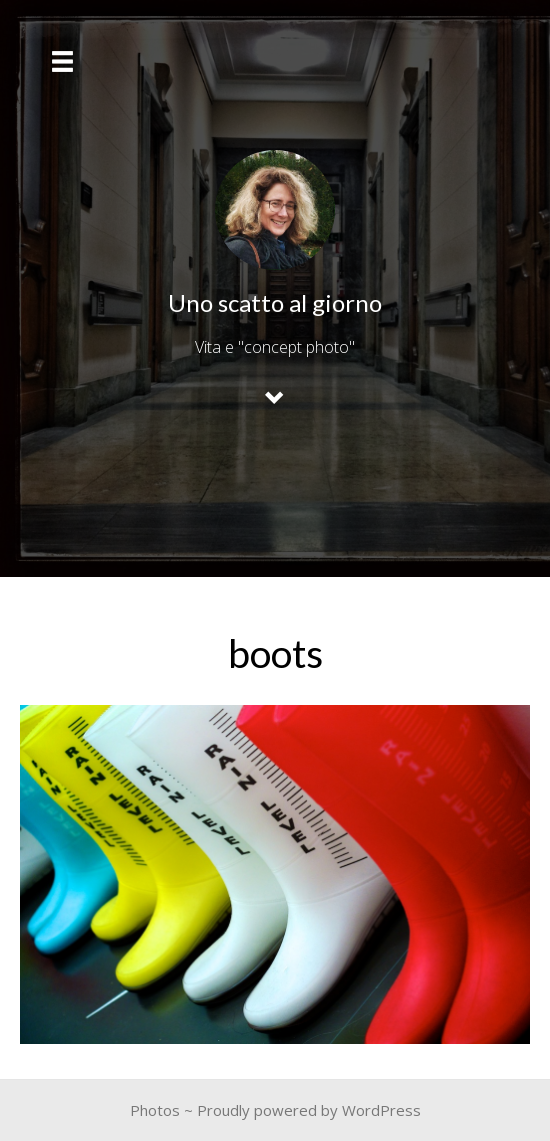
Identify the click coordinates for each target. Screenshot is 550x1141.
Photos (155, 1110)
